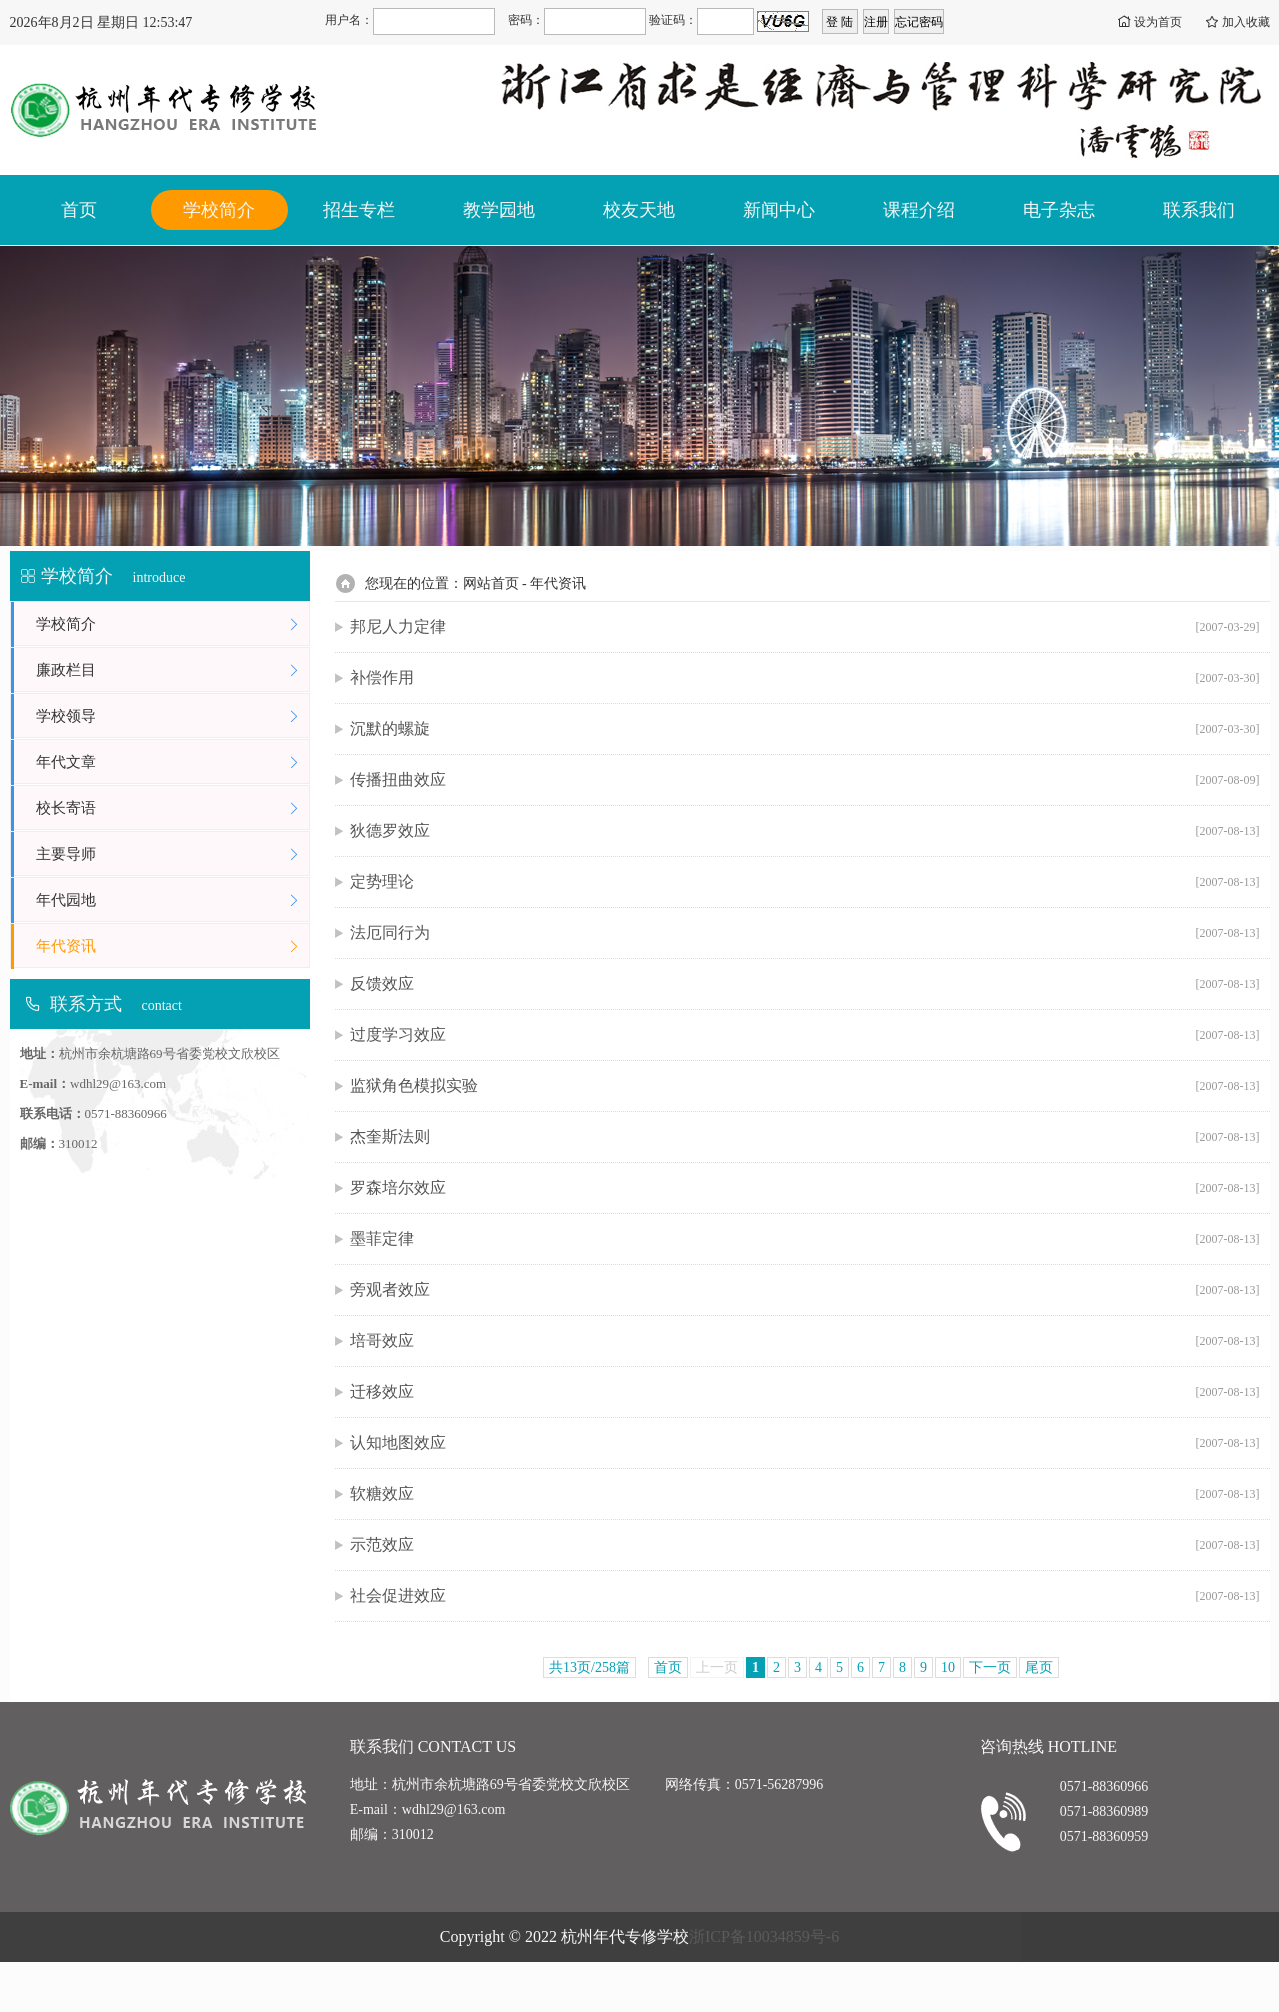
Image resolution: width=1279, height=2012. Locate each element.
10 (948, 1667)
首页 (79, 210)
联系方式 (86, 1004)
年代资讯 (172, 946)
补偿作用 (805, 678)
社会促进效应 (805, 1596)
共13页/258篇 (589, 1667)
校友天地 (639, 210)
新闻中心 (779, 210)
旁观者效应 (805, 1290)
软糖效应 (805, 1494)
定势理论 (805, 882)
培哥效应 (805, 1341)
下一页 (990, 1667)
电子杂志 (1059, 210)
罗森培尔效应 (805, 1188)
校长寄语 (172, 808)
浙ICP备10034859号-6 (764, 1936)
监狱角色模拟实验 (805, 1086)
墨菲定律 (805, 1239)
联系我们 (1199, 210)
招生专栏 (359, 210)
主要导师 (172, 854)
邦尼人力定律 (805, 627)
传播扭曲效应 (805, 780)
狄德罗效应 (805, 831)
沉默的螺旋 (805, 729)
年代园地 (172, 900)
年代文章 (172, 762)
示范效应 (805, 1545)
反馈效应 (805, 984)
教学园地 (499, 210)
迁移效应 (805, 1392)
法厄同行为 (805, 933)
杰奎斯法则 (805, 1137)
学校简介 (219, 210)
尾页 (1039, 1667)
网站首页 (491, 583)
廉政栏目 (172, 670)
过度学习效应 (805, 1035)
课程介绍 (919, 210)
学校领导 (172, 716)
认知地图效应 (805, 1443)
